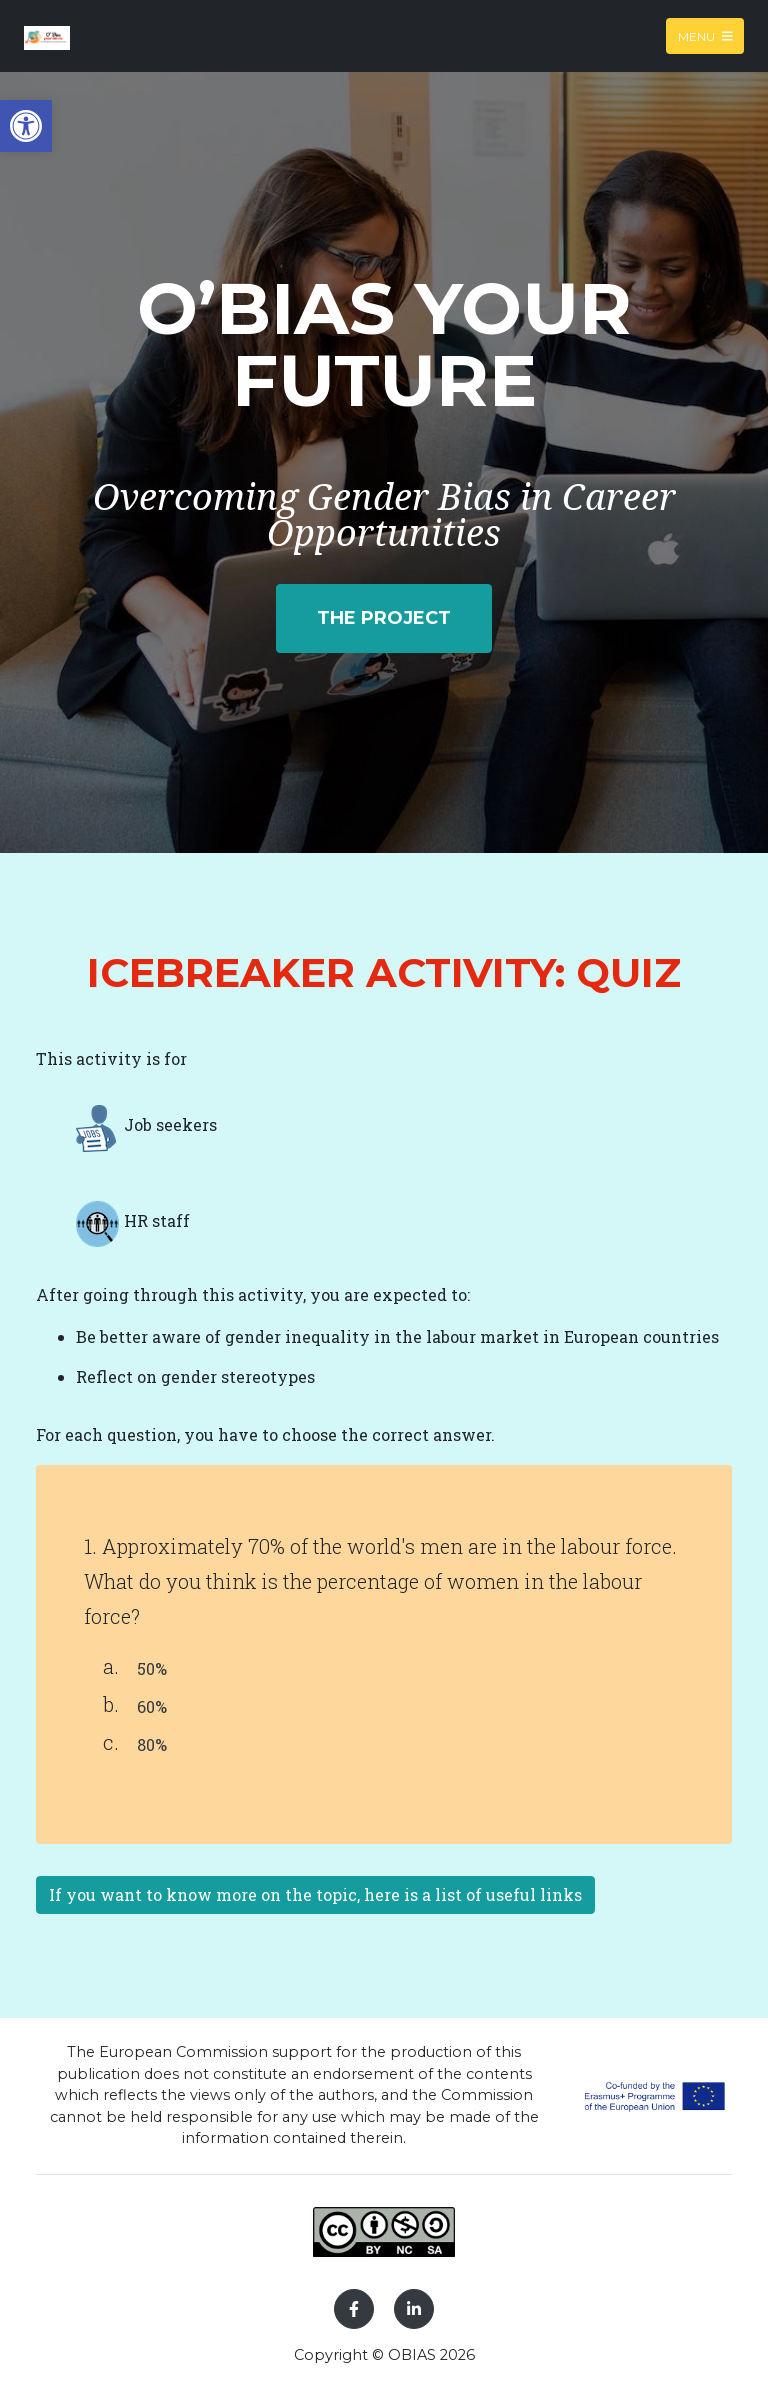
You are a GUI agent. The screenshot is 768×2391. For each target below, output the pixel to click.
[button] (26, 126)
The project (384, 618)
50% (152, 1668)
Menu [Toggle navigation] (705, 35)
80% (152, 1744)
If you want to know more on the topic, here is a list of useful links (315, 1894)
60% (152, 1706)
